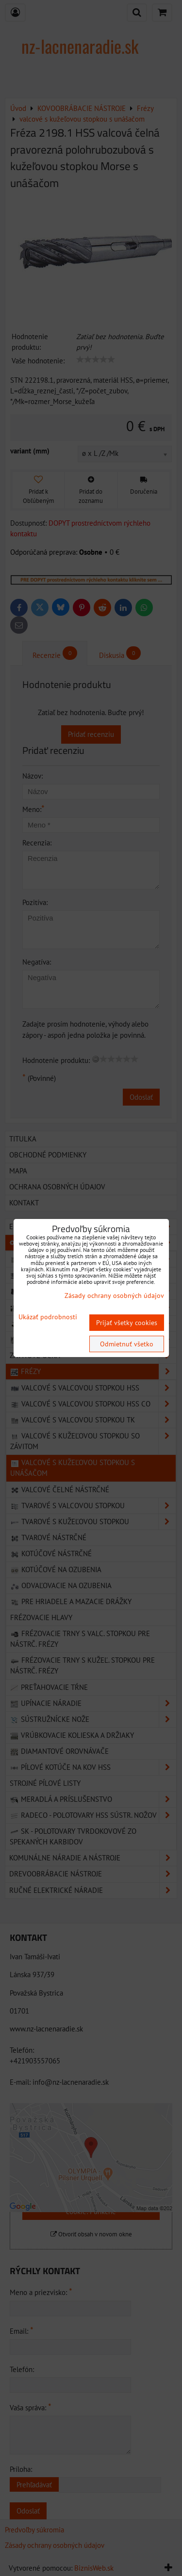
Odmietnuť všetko (126, 1344)
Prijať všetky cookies (126, 1322)
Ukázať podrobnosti (47, 1317)
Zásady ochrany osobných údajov (114, 1295)
